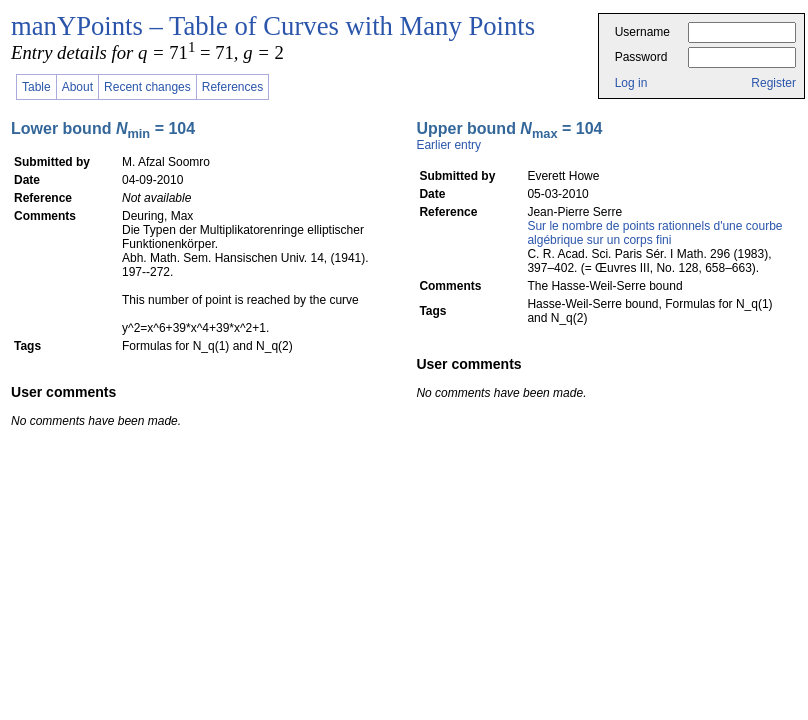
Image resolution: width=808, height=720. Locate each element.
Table (36, 87)
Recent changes (147, 87)
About (77, 87)
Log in (631, 83)
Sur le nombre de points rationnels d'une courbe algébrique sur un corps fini (654, 233)
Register (773, 83)
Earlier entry (448, 145)
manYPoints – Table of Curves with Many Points (273, 26)
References (232, 87)
